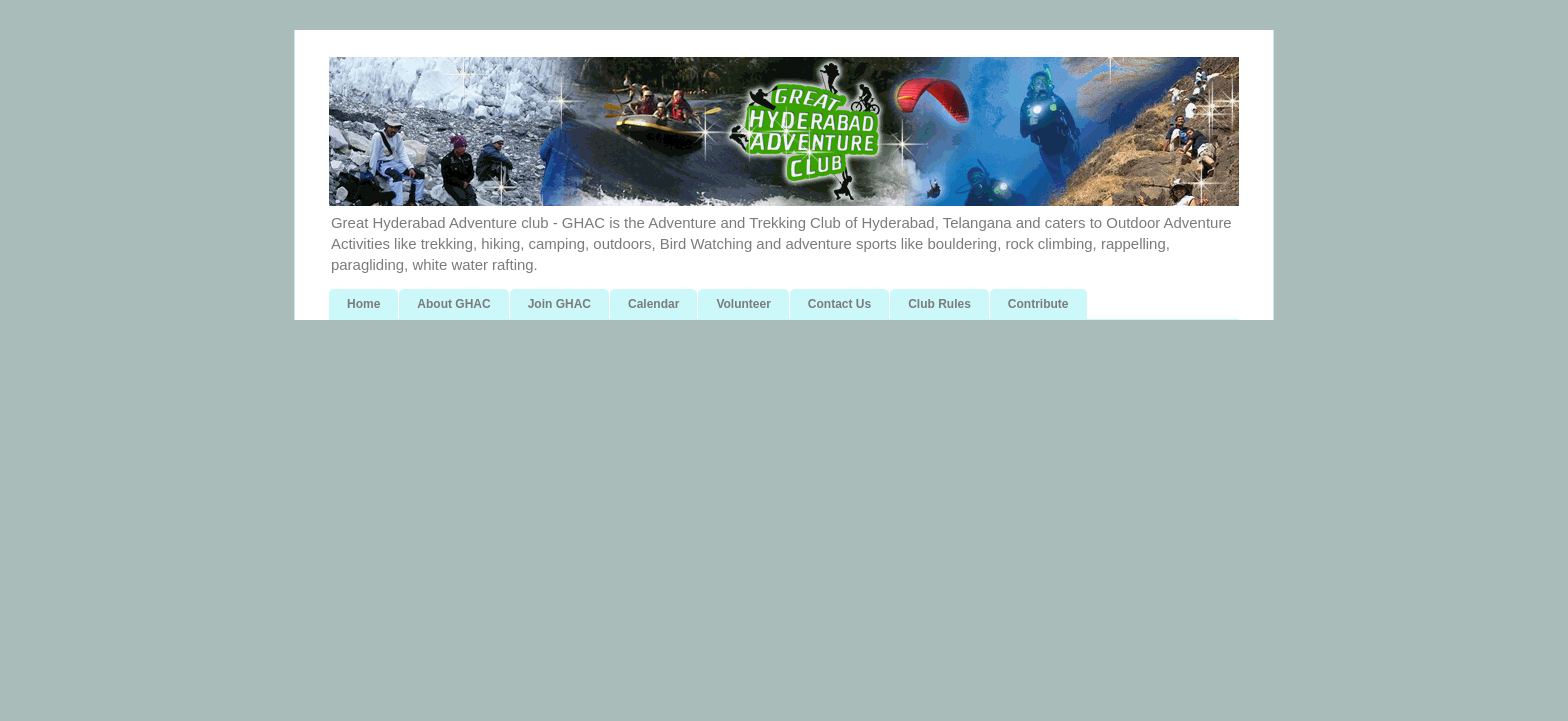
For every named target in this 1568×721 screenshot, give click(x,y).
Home (363, 304)
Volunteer (743, 304)
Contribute (1038, 304)
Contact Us (839, 304)
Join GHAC (559, 304)
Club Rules (939, 304)
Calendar (653, 304)
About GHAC (453, 304)
